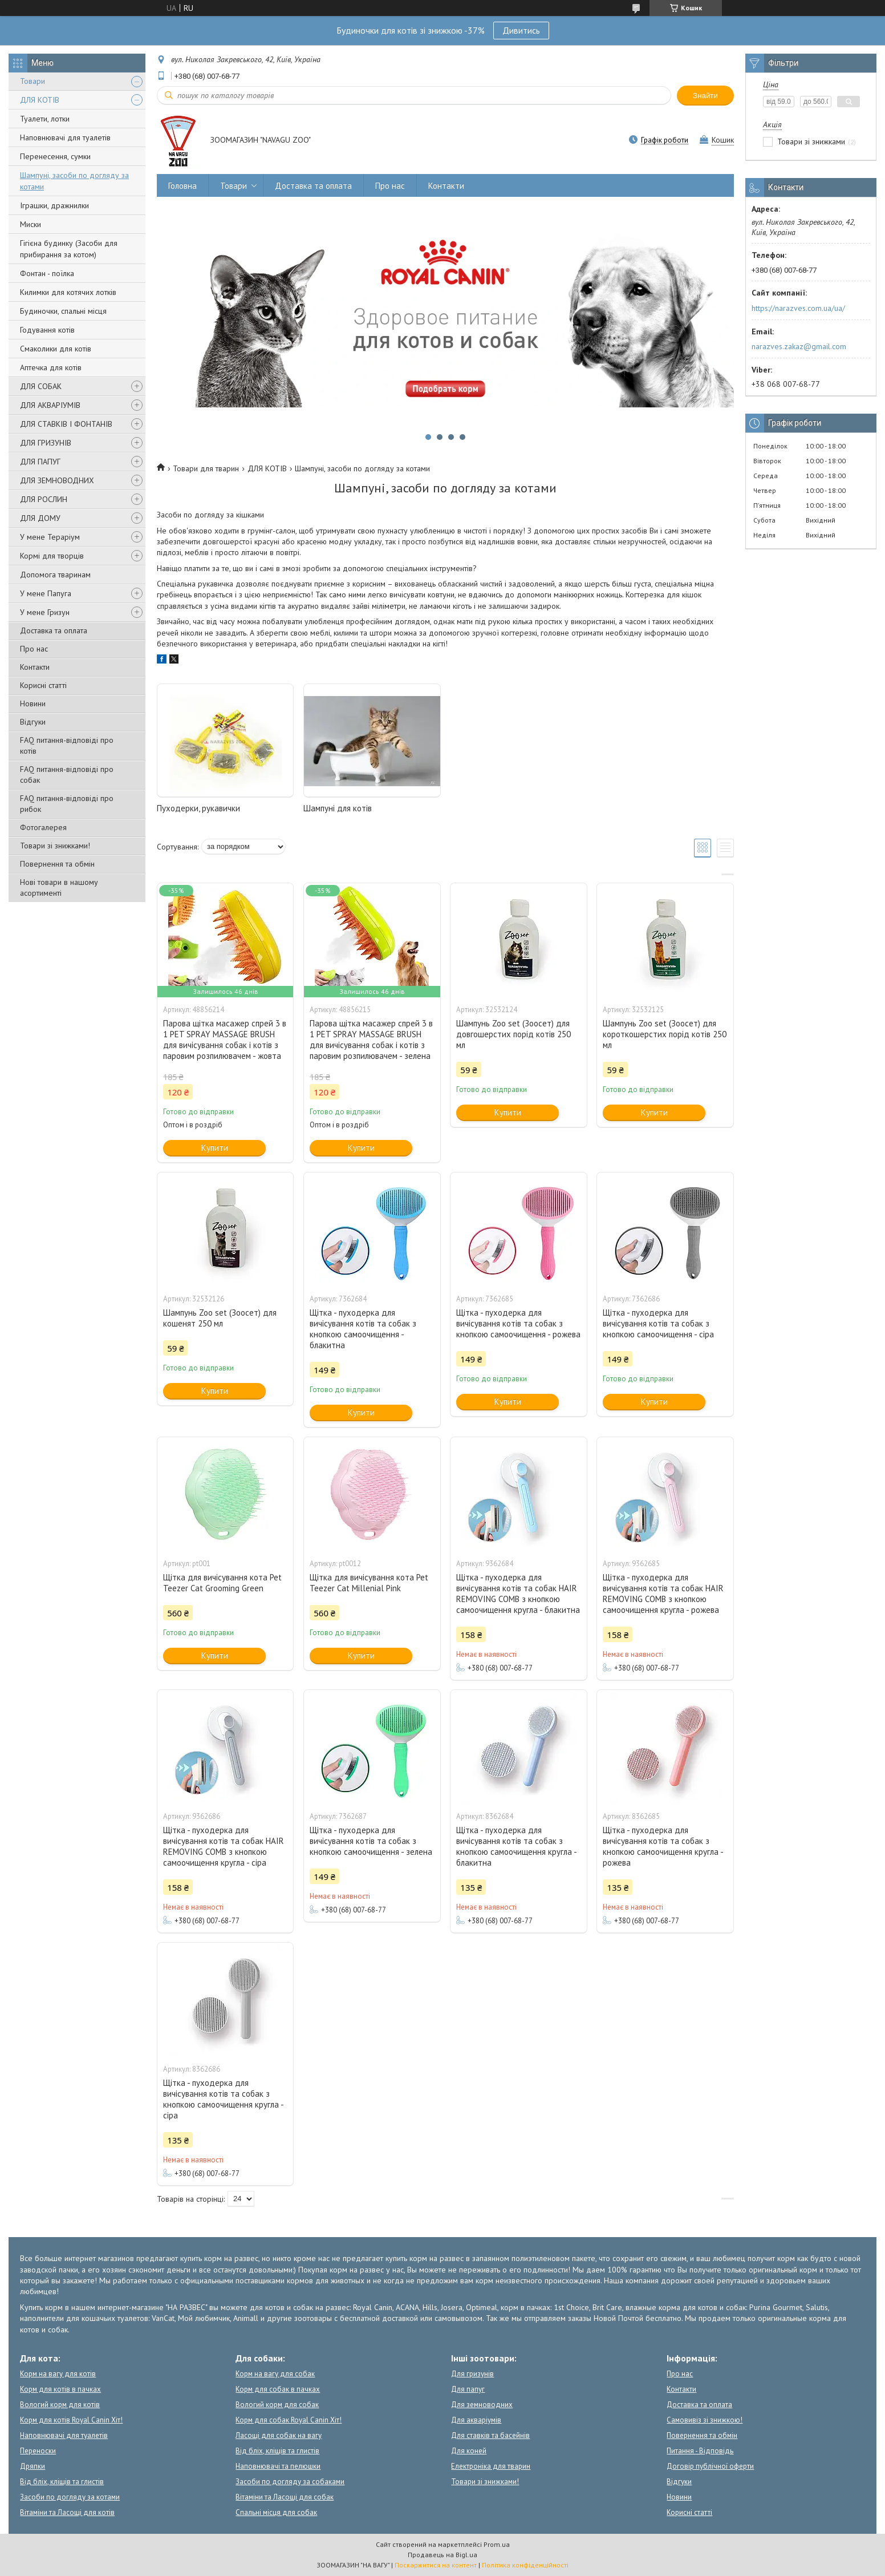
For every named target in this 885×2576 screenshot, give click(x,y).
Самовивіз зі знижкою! (704, 2420)
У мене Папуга (45, 593)
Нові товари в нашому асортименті (59, 887)
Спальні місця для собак (276, 2512)
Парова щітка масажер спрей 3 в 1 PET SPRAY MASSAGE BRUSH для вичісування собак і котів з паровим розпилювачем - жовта (224, 1039)
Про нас (34, 649)
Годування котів (47, 330)
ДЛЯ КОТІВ (39, 100)
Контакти (35, 667)
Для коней (468, 2451)
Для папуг (468, 2389)
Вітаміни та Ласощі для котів (67, 2512)
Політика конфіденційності (525, 2565)
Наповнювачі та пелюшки (278, 2466)
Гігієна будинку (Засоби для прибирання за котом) (68, 249)
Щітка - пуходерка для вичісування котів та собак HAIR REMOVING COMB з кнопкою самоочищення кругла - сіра (223, 1846)
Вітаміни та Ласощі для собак (285, 2497)
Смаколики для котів (55, 348)
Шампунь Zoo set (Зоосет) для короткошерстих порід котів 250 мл (664, 1034)
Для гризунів (472, 2374)
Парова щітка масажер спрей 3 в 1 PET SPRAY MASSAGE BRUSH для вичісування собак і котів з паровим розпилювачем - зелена (371, 1039)
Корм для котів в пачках (60, 2389)
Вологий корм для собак (277, 2404)
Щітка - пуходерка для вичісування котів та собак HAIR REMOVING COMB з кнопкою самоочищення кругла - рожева (663, 1593)
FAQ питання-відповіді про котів (66, 745)
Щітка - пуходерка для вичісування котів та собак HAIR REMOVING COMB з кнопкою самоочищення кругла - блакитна (518, 1593)
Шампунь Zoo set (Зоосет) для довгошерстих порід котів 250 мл (513, 1034)
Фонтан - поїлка (47, 273)
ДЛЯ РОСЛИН (43, 499)
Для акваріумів (476, 2420)
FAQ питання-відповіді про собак (66, 774)
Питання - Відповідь (700, 2451)
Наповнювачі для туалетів (65, 137)
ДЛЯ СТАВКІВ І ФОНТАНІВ (66, 424)
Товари (32, 81)
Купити (214, 1147)
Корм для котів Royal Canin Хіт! (71, 2420)
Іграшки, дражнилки (54, 205)
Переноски (38, 2451)
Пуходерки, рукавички (198, 808)
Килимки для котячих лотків (68, 292)
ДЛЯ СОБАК (41, 386)
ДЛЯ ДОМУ (40, 518)
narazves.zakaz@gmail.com (799, 346)
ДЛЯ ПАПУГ (40, 461)
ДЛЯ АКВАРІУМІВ (50, 405)
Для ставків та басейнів (490, 2435)
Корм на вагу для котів (58, 2374)
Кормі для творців (52, 556)
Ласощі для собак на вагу (279, 2435)
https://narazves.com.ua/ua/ (798, 308)
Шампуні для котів (337, 808)
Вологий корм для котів (60, 2404)
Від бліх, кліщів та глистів (62, 2481)
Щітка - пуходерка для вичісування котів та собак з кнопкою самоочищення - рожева (518, 1323)
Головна (182, 185)
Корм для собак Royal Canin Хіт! (289, 2420)
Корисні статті (43, 685)
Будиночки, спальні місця (63, 311)
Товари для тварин (206, 468)
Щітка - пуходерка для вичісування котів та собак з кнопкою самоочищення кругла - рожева (663, 1846)
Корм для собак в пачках (278, 2389)
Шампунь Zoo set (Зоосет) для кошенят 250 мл (220, 1318)
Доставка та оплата (53, 630)
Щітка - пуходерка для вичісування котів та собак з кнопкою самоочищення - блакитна (363, 1328)
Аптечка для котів (51, 367)
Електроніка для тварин (490, 2466)
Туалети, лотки (45, 119)
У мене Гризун (45, 612)
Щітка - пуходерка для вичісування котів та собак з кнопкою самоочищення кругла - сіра (223, 2099)
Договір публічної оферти (710, 2466)
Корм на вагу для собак (275, 2374)
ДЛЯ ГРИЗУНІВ (45, 443)
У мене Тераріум (50, 537)
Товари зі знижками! (55, 845)
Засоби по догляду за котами (70, 2497)
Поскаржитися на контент (436, 2565)
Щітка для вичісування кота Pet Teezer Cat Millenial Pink (369, 1583)
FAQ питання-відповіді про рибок (66, 803)
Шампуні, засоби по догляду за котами (74, 181)
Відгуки (33, 722)
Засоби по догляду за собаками (290, 2481)
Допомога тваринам (55, 574)
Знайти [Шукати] (705, 95)
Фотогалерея (43, 827)
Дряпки (32, 2466)
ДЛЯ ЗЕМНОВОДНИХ (57, 480)
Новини (33, 703)
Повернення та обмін (57, 864)
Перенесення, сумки (55, 156)
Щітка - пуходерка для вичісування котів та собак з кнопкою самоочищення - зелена (371, 1841)
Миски (30, 224)
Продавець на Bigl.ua (442, 2554)
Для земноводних (482, 2404)
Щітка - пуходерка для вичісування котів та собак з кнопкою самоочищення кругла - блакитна (516, 1846)
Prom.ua (497, 2544)
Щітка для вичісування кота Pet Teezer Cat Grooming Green (222, 1583)
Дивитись (521, 30)
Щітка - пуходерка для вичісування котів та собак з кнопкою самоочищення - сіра (658, 1323)
